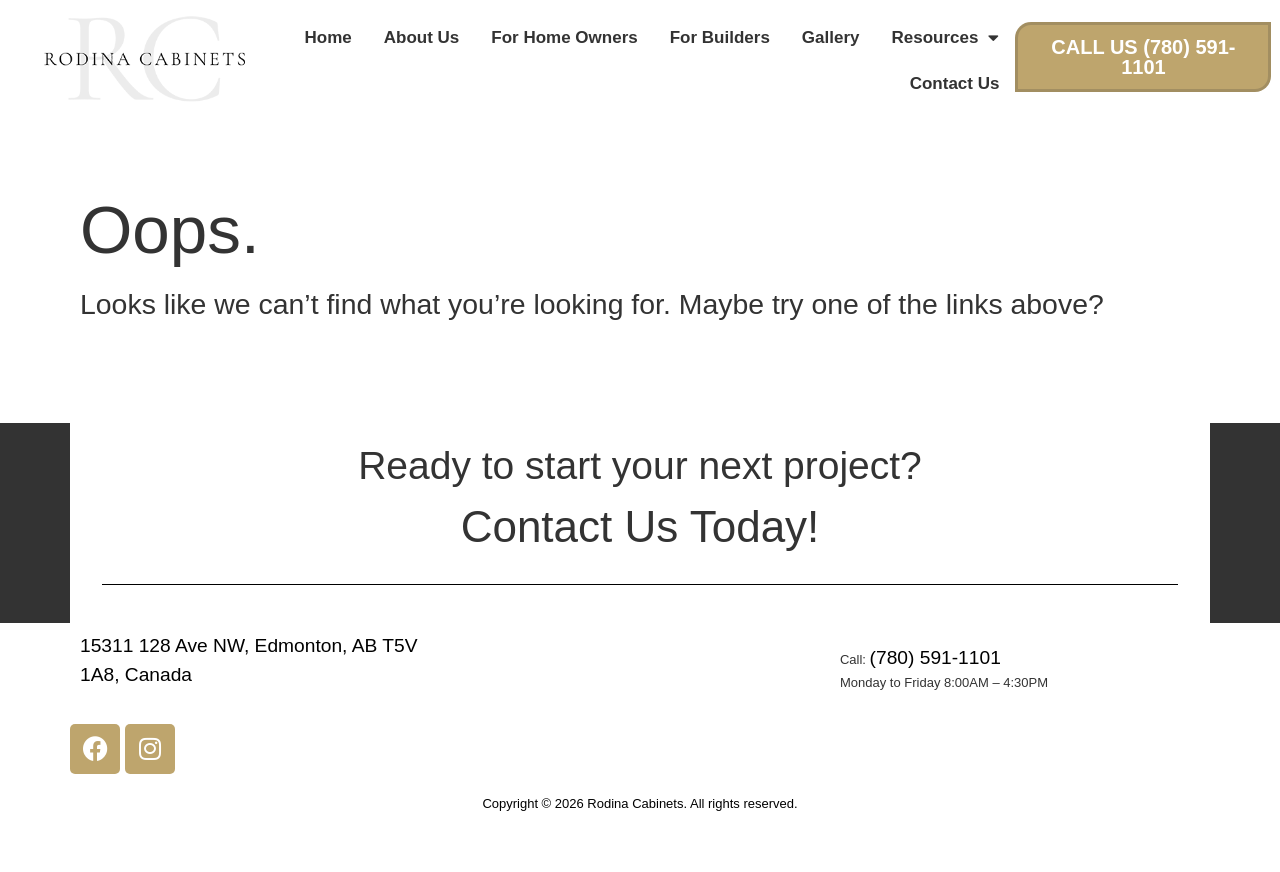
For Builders (720, 37)
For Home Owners (564, 37)
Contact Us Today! (640, 526)
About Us (422, 37)
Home (328, 37)
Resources (946, 37)
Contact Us (955, 83)
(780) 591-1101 (935, 657)
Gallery (831, 37)
